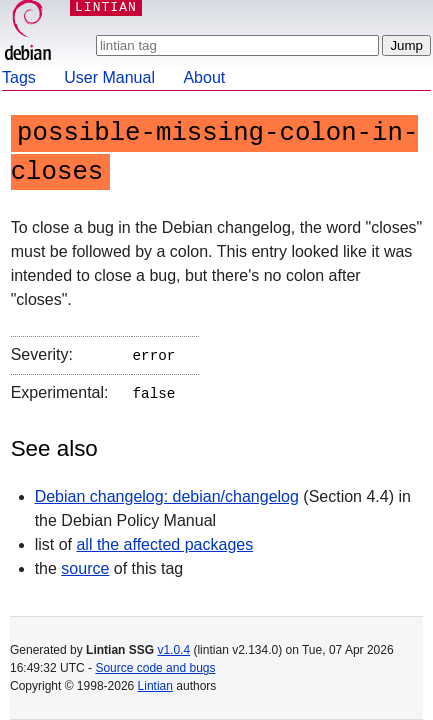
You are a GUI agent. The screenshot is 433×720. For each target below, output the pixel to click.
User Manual (109, 77)
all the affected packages (164, 540)
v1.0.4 (173, 650)
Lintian (155, 686)
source (85, 564)
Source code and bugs (155, 668)
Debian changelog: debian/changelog (167, 492)
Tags (19, 77)
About (204, 77)
